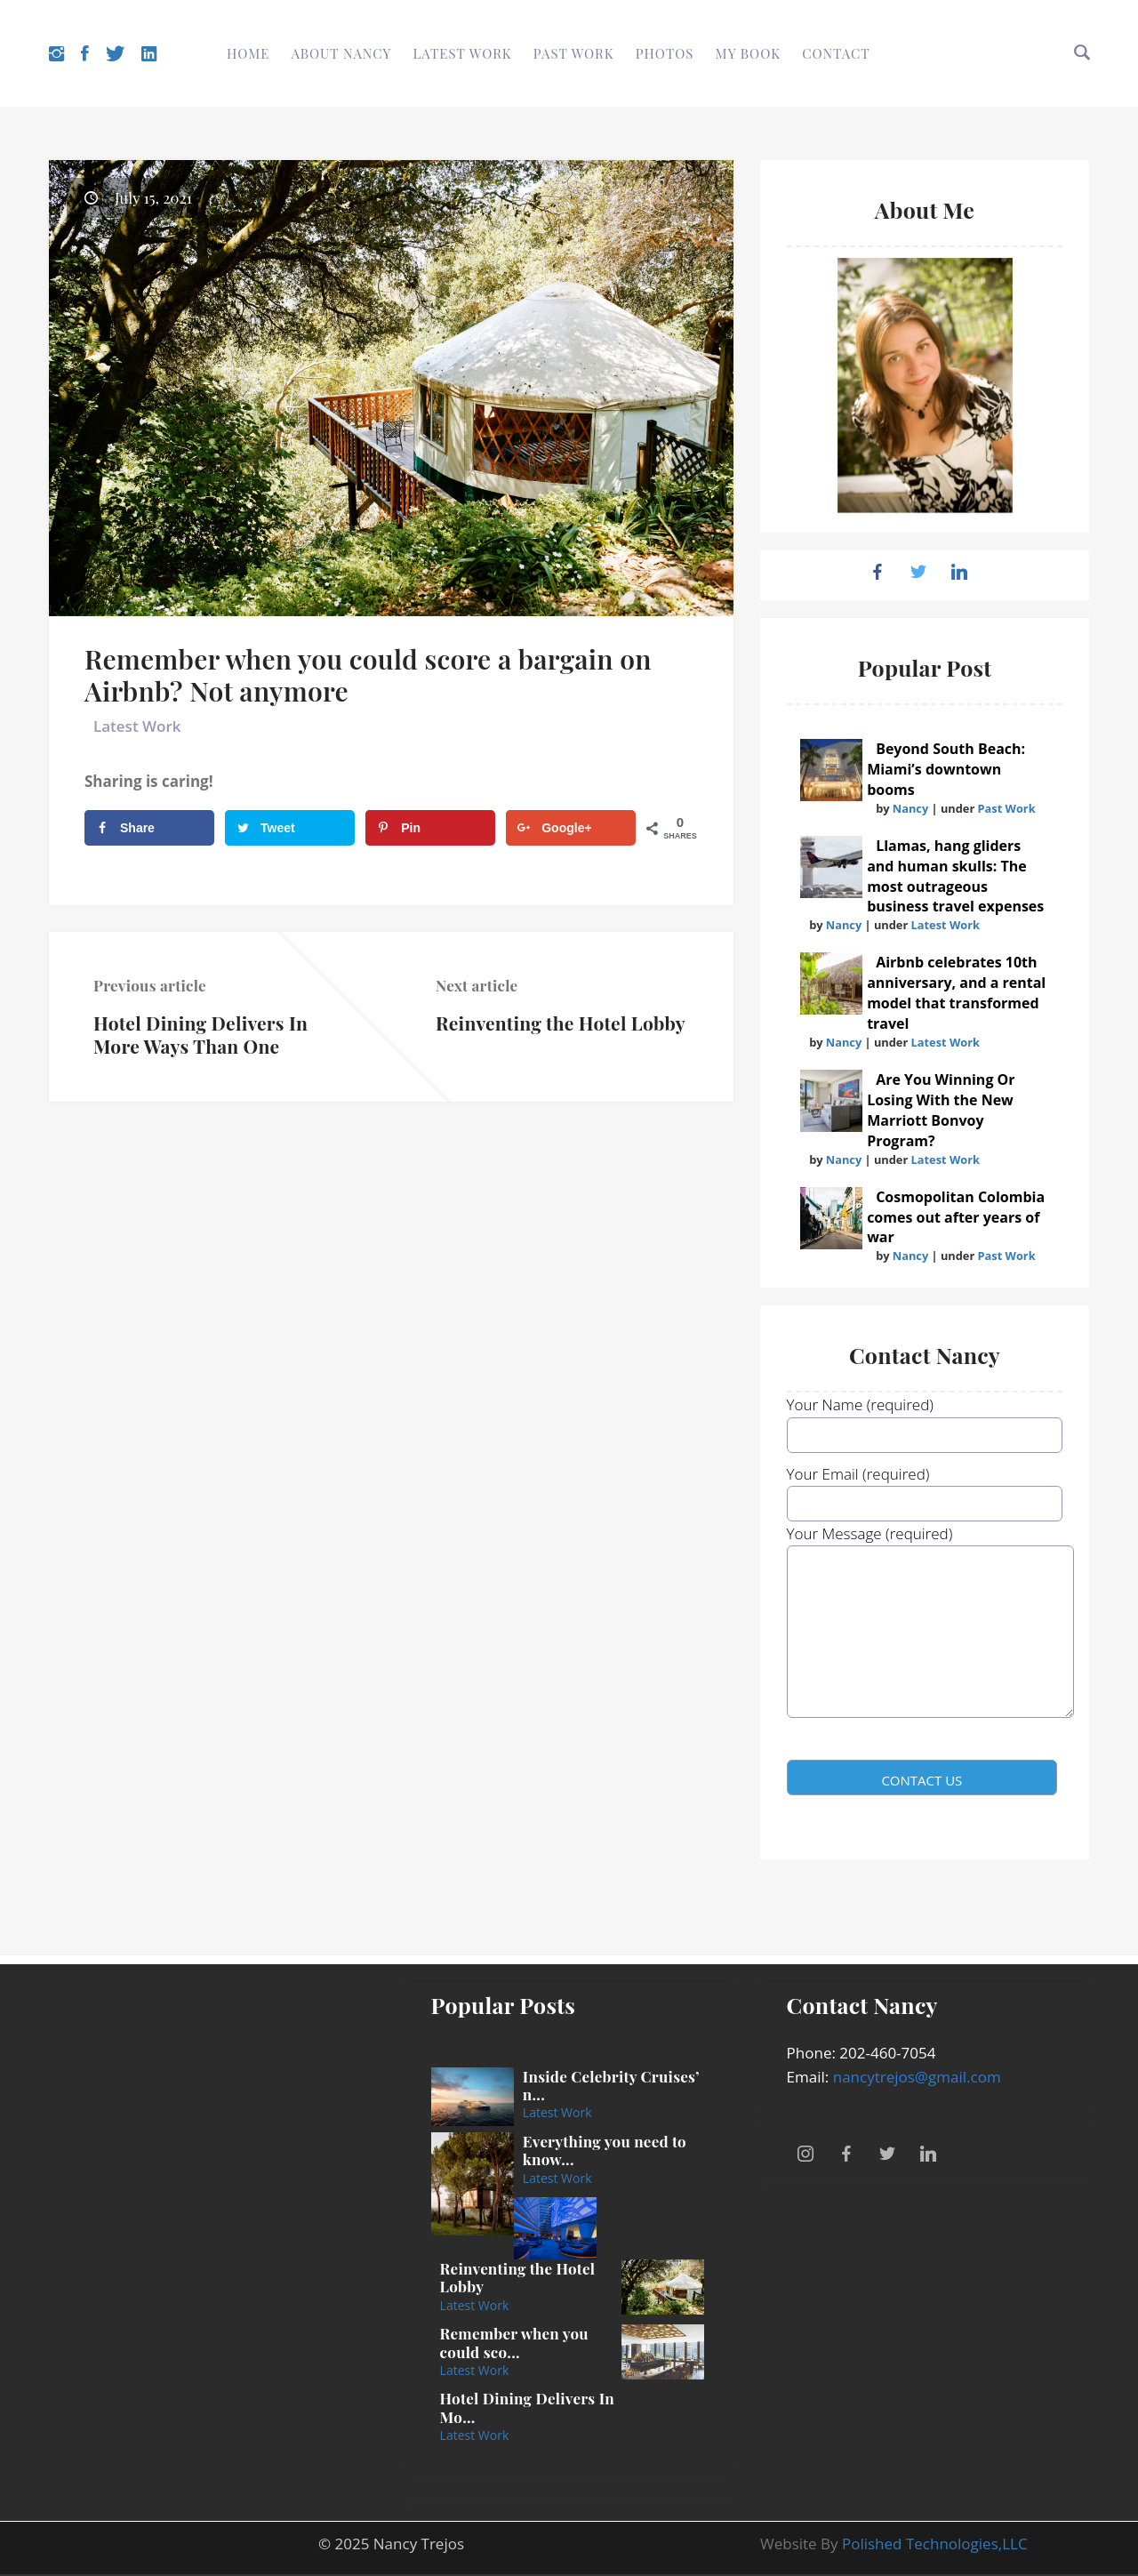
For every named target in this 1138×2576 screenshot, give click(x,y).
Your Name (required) (925, 1419)
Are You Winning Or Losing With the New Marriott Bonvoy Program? (940, 1110)
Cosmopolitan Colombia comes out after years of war (956, 1217)
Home (248, 53)
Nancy (910, 808)
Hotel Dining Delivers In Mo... (527, 2407)
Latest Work (462, 53)
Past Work (573, 53)
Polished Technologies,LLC (935, 2543)
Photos (665, 53)
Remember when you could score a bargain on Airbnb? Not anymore (368, 675)
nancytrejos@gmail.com (917, 2076)
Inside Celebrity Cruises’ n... (611, 2085)
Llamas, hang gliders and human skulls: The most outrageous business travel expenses (955, 876)
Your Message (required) (925, 1631)
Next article (476, 985)
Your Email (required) (925, 1488)
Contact (836, 53)
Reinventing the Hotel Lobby (560, 1022)
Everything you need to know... (604, 2150)
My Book (748, 53)
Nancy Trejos (418, 2543)
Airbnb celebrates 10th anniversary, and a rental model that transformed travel (956, 992)
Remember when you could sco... (514, 2342)
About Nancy (342, 53)
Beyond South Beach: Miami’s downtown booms (946, 769)
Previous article (149, 985)
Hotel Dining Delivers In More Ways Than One (200, 1033)
